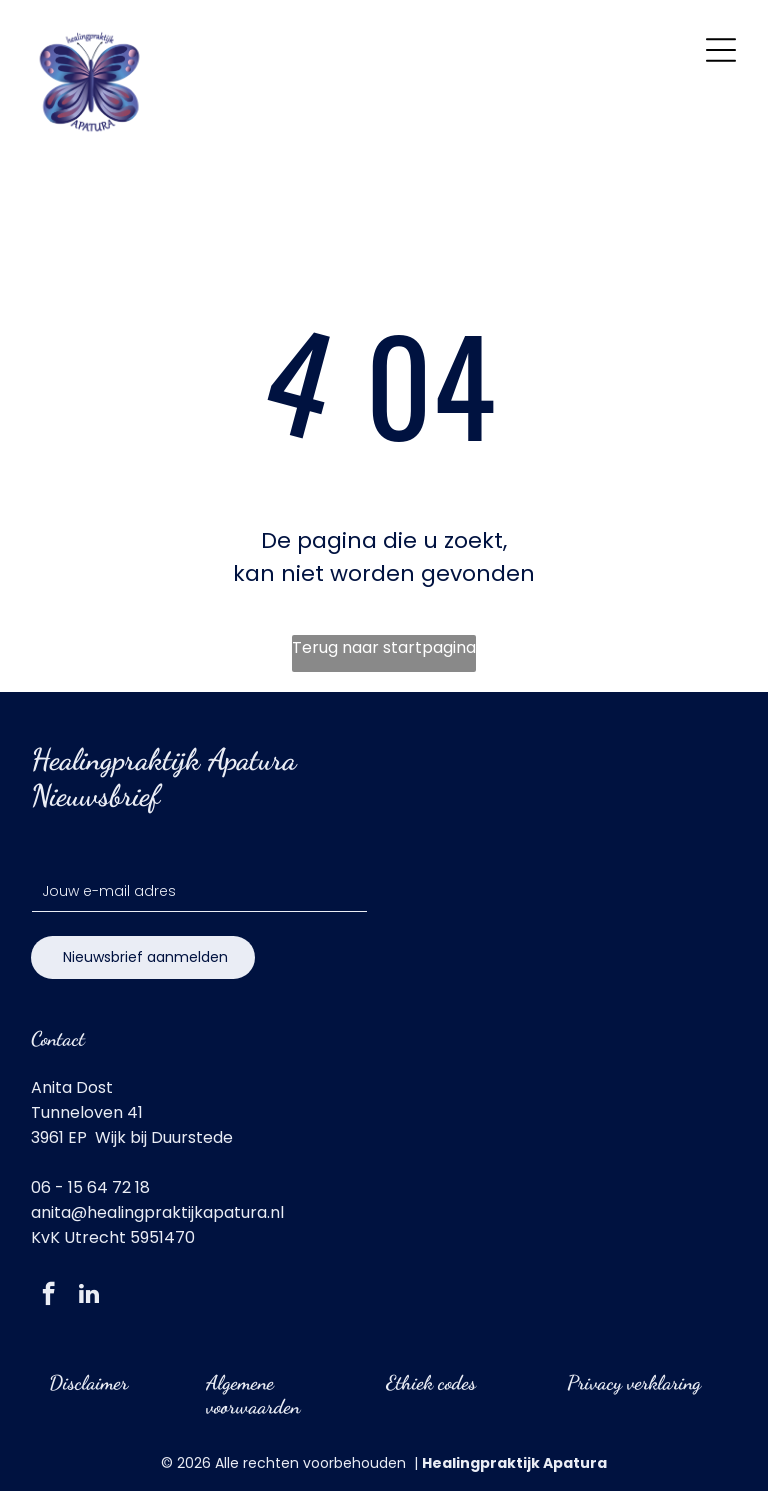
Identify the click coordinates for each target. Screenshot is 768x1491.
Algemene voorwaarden (253, 1395)
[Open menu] (721, 50)
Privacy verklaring (634, 1383)
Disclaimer (88, 1383)
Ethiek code (427, 1383)
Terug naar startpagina (384, 647)
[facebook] (48, 1296)
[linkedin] (88, 1296)
